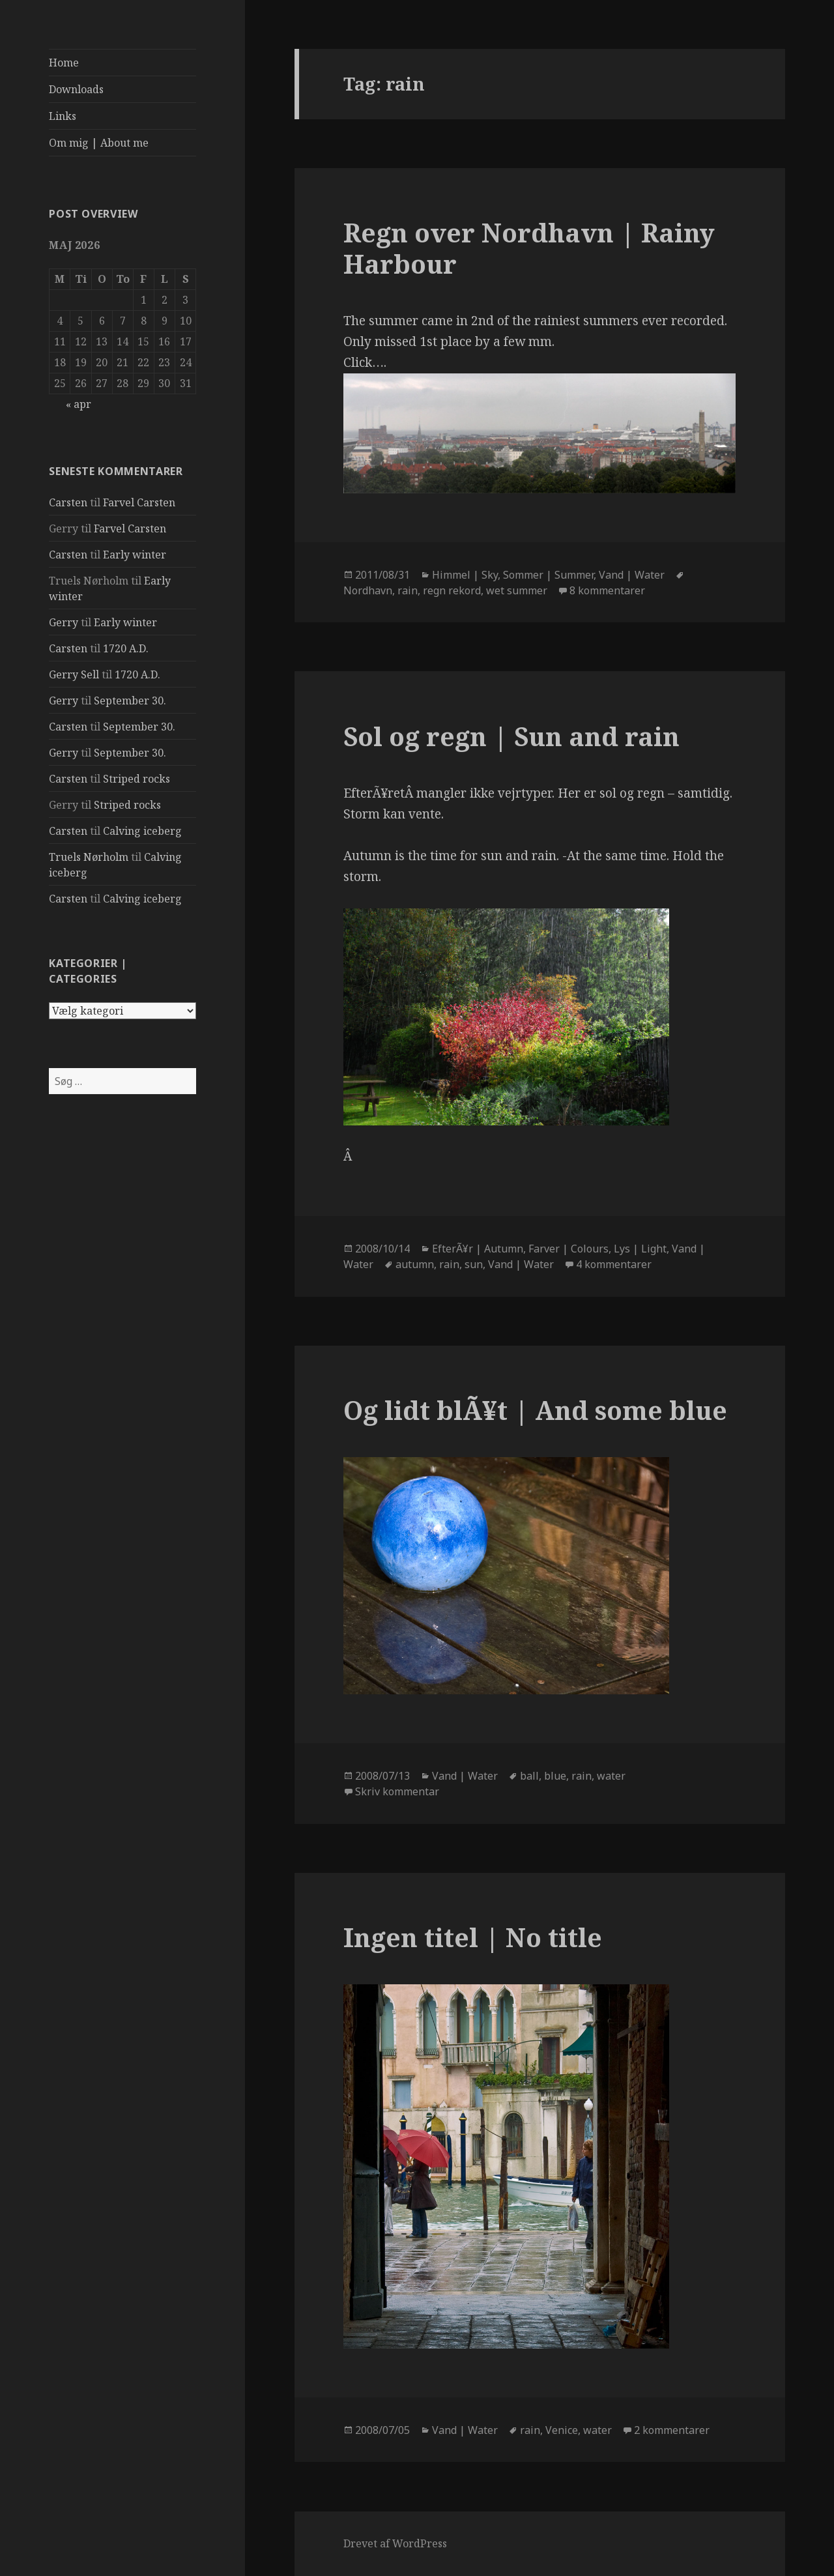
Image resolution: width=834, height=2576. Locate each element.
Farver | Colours (568, 1248)
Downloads (76, 89)
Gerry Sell (74, 674)
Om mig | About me (99, 143)
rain (407, 590)
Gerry (63, 622)
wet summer (516, 590)
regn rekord (452, 590)
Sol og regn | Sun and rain (511, 736)
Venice (561, 2430)
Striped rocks (136, 779)
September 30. (130, 700)
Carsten (68, 502)
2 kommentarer (672, 2430)
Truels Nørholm (88, 857)
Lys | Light (640, 1248)
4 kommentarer (614, 1264)
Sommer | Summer (548, 575)
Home (64, 62)
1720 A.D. (126, 648)
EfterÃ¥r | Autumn (477, 1248)
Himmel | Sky (465, 575)
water (611, 1776)
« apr (78, 404)
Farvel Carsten (139, 502)
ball (529, 1776)
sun (474, 1264)
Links (62, 116)
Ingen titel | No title (472, 1937)
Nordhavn (367, 590)
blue (555, 1776)
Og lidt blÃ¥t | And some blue (535, 1410)
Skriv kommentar (397, 1791)
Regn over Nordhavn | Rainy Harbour (529, 248)
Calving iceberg (142, 831)
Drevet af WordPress (395, 2543)
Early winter (134, 554)
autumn (414, 1264)
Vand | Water (632, 575)
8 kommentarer (607, 590)
